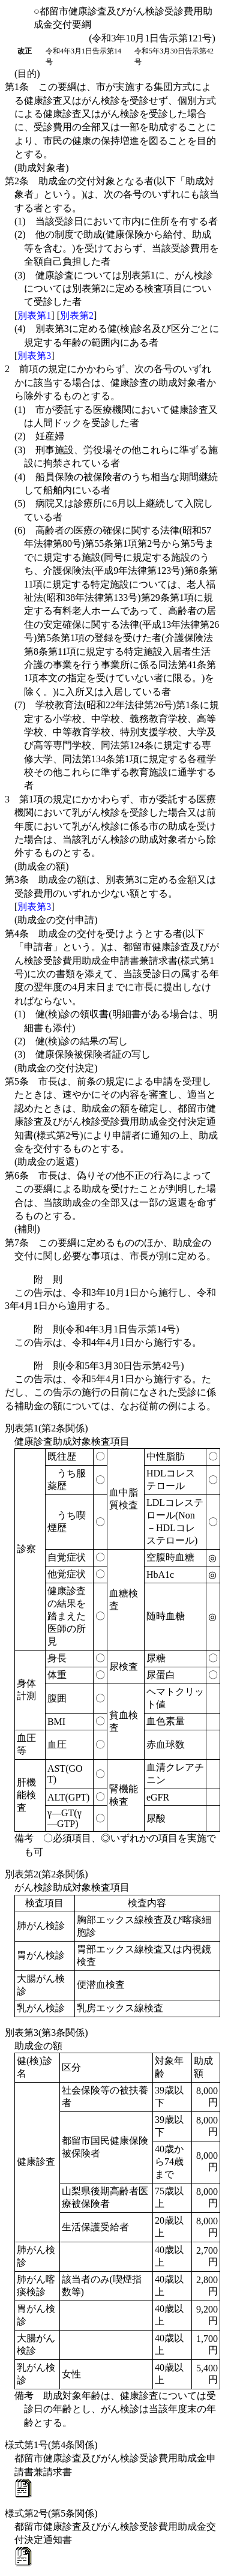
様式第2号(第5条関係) (51, 2513)
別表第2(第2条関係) (46, 1874)
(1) (116, 221)
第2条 (112, 194)
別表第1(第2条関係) (46, 1428)
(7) (116, 745)
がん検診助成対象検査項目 (72, 1887)
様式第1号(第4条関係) (51, 2445)
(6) (116, 611)
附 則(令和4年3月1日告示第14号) (106, 1329)
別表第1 (34, 315)
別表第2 (77, 315)
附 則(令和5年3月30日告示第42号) (109, 1366)
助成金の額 (38, 2046)
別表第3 (34, 356)
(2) (116, 247)
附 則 (48, 1279)
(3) (113, 288)
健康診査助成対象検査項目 (72, 1441)
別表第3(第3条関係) (46, 2032)
